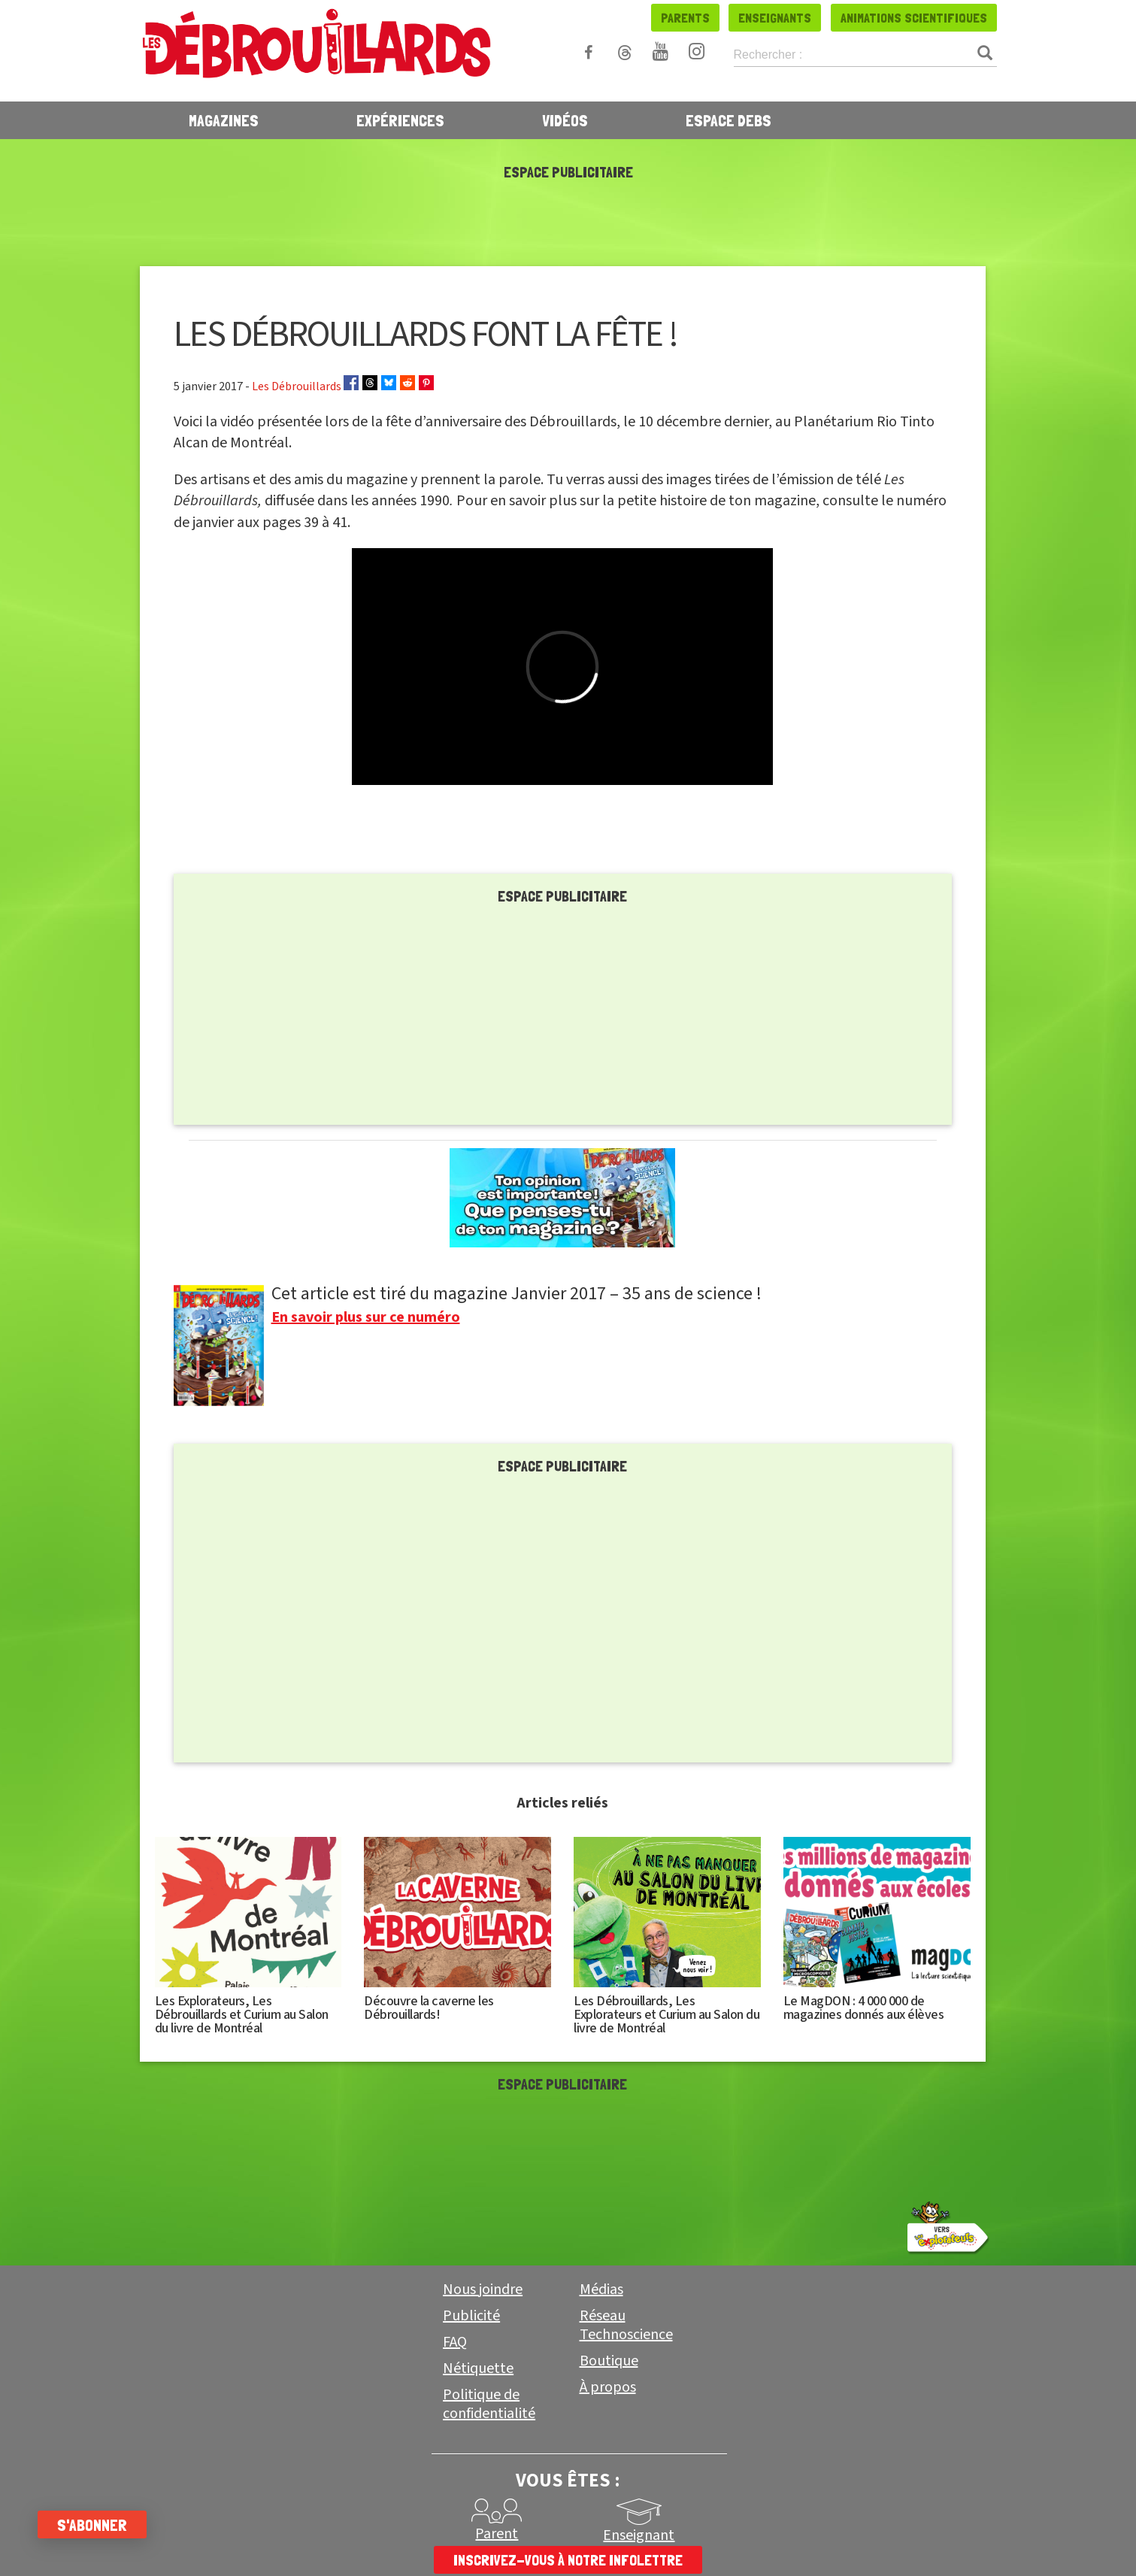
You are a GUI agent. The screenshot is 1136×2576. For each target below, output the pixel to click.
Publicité (471, 2315)
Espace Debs (728, 120)
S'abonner (92, 2525)
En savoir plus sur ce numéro (365, 1317)
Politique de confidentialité (489, 2404)
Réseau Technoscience (626, 2325)
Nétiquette (478, 2368)
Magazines (224, 120)
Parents (685, 18)
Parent (496, 2533)
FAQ (455, 2342)
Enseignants (774, 18)
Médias (601, 2289)
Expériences (400, 120)
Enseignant (638, 2535)
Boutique (609, 2360)
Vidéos (565, 120)
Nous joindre (483, 2289)
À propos (608, 2387)
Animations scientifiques (914, 18)
